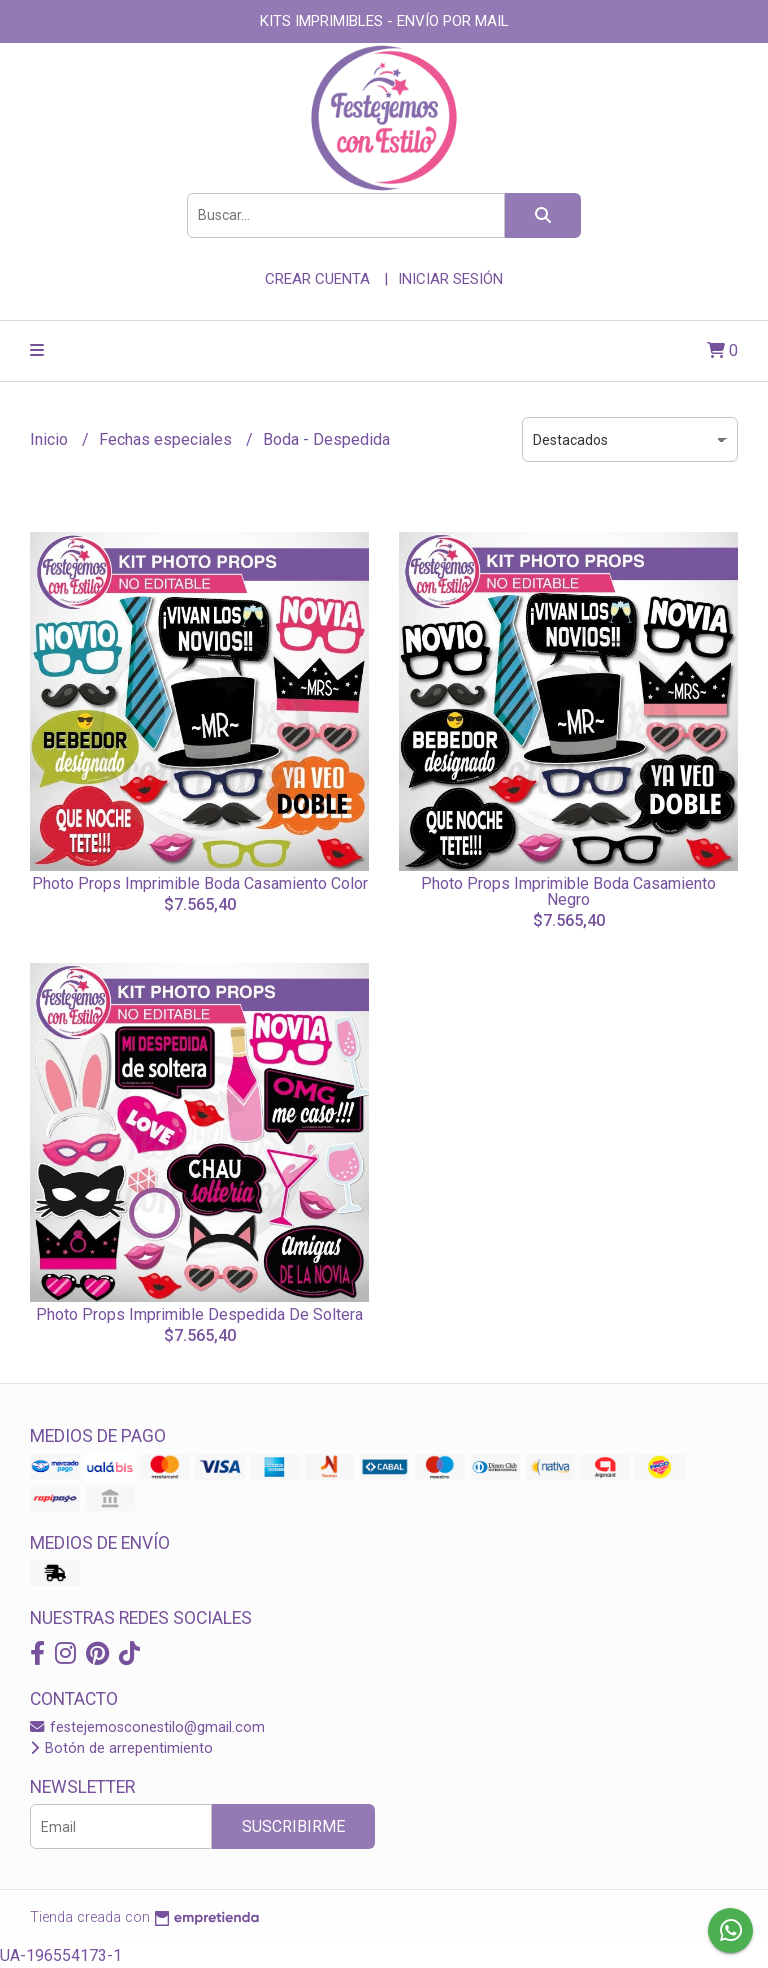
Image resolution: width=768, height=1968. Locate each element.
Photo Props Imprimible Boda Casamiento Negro (568, 891)
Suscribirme (293, 1826)
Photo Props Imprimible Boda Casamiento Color (200, 883)
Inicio (51, 439)
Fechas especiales (167, 439)
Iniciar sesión (450, 279)
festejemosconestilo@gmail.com (147, 1727)
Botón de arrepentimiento (121, 1748)
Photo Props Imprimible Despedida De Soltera (199, 1314)
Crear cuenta (317, 279)
